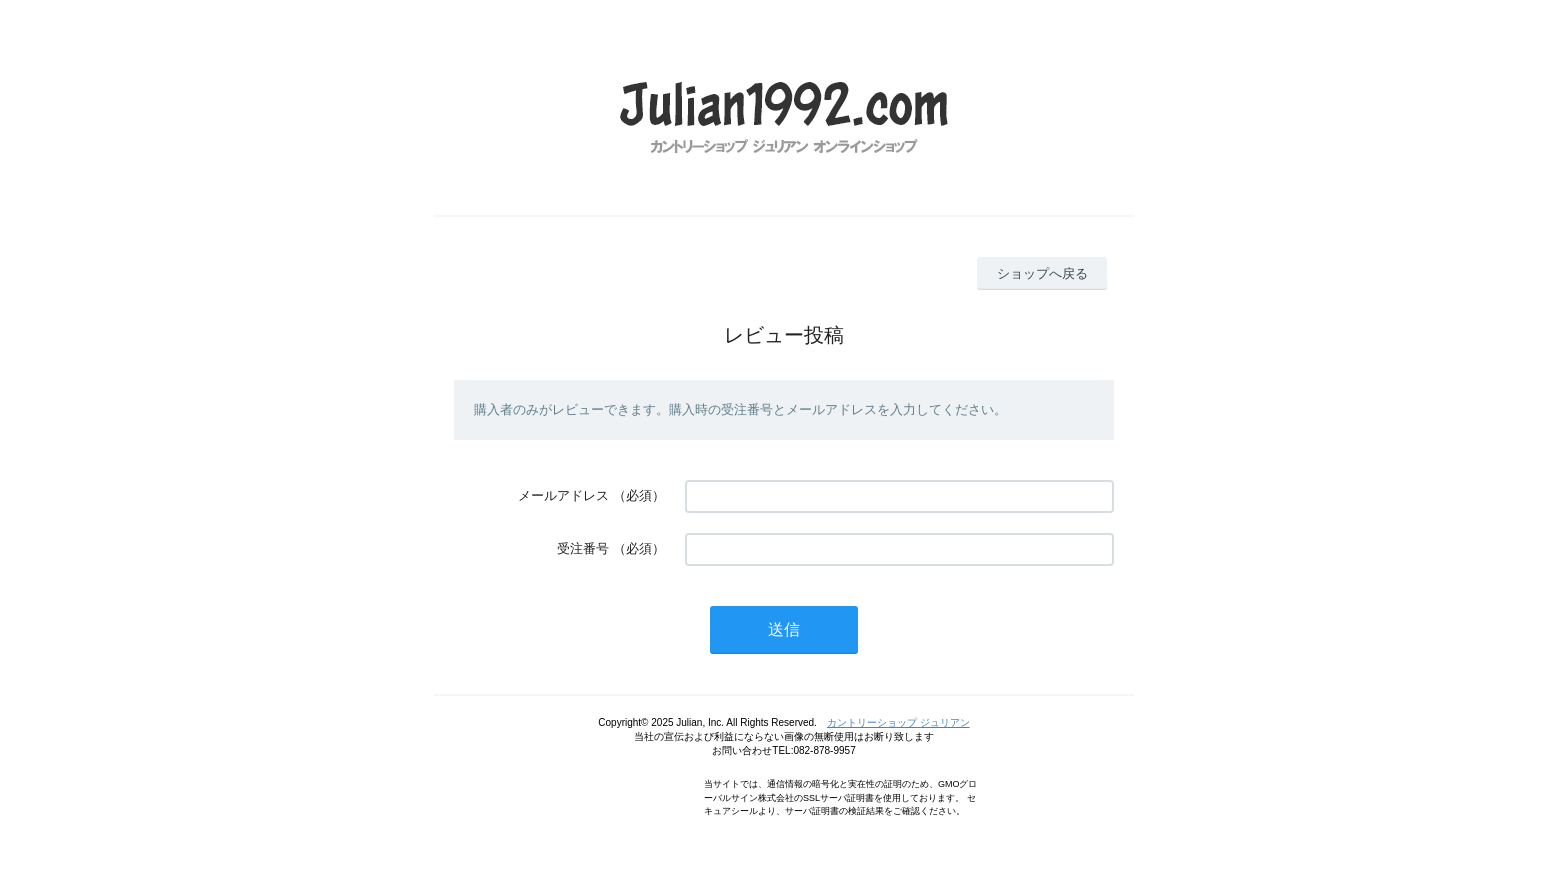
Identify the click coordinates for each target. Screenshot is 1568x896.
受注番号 (583, 548)
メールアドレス (563, 495)
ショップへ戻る (1042, 273)
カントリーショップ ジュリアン (898, 722)
